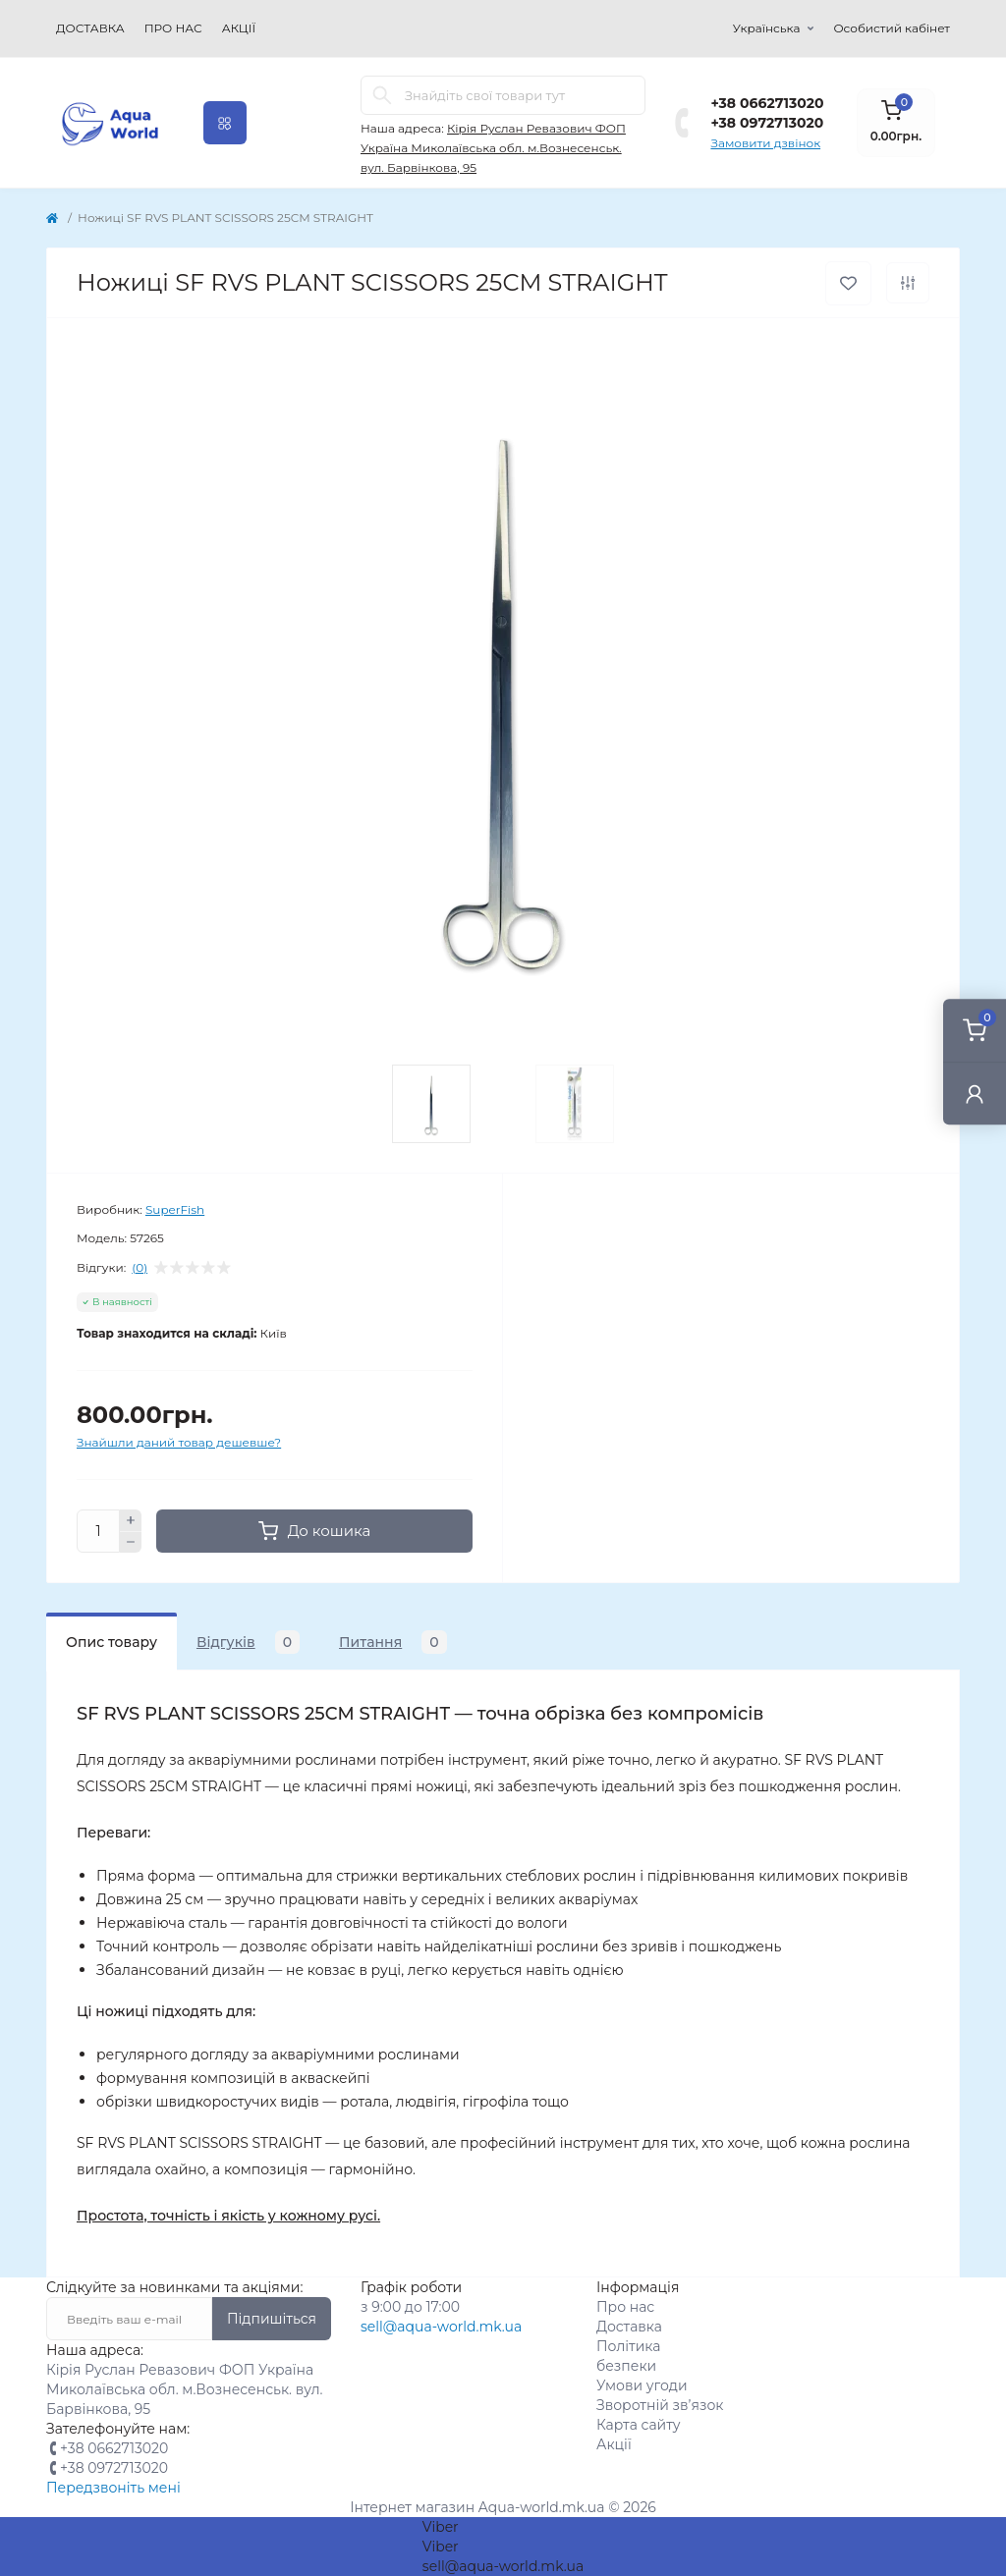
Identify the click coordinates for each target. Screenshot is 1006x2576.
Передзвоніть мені (113, 2487)
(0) (139, 1268)
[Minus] (130, 1543)
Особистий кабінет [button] (891, 28)
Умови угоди (642, 2385)
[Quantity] (98, 1531)
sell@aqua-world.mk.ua (441, 2326)
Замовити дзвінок (765, 143)
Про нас (173, 28)
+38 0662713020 (766, 103)
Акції (238, 28)
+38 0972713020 (766, 123)
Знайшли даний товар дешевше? (179, 1442)
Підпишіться (271, 2319)
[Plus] (130, 1520)
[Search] (382, 95)
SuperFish (174, 1209)
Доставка (90, 28)
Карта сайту (638, 2425)
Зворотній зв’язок (660, 2405)
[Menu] (225, 122)
